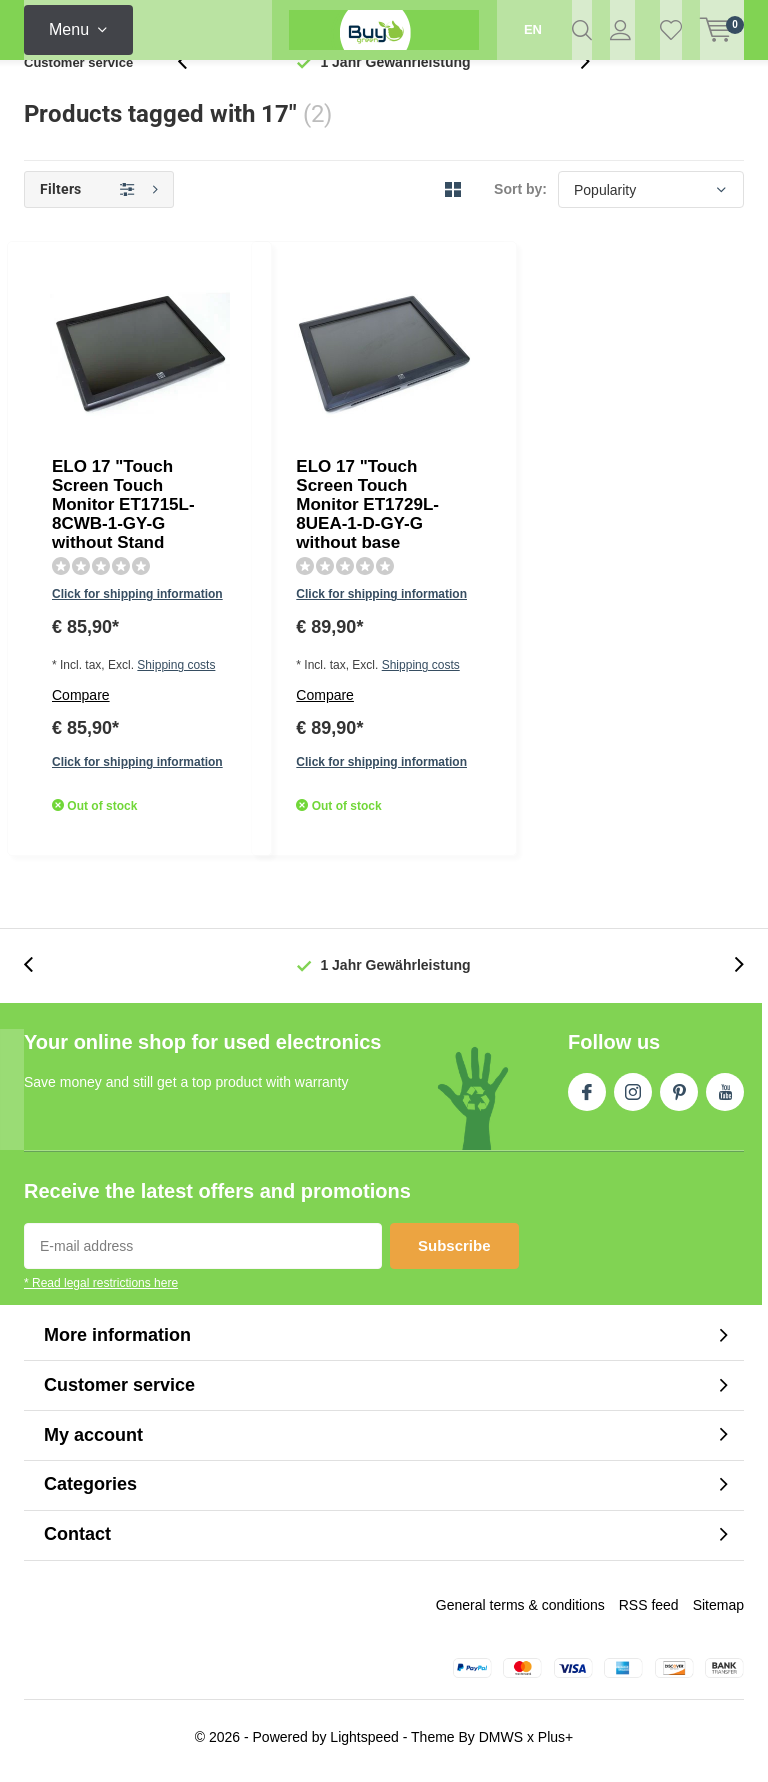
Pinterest (679, 1096)
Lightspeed (364, 1744)
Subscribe (454, 1253)
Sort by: (520, 222)
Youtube (725, 1096)
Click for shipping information (333, 386)
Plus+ (555, 1744)
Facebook (587, 1096)
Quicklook (460, 519)
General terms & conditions (520, 1612)
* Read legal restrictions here (101, 1291)
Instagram (633, 1096)
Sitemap (718, 1612)
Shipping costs (382, 415)
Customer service (78, 94)
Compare (278, 445)
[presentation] (193, 94)
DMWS (501, 1744)
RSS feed (649, 1612)
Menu (69, 29)
